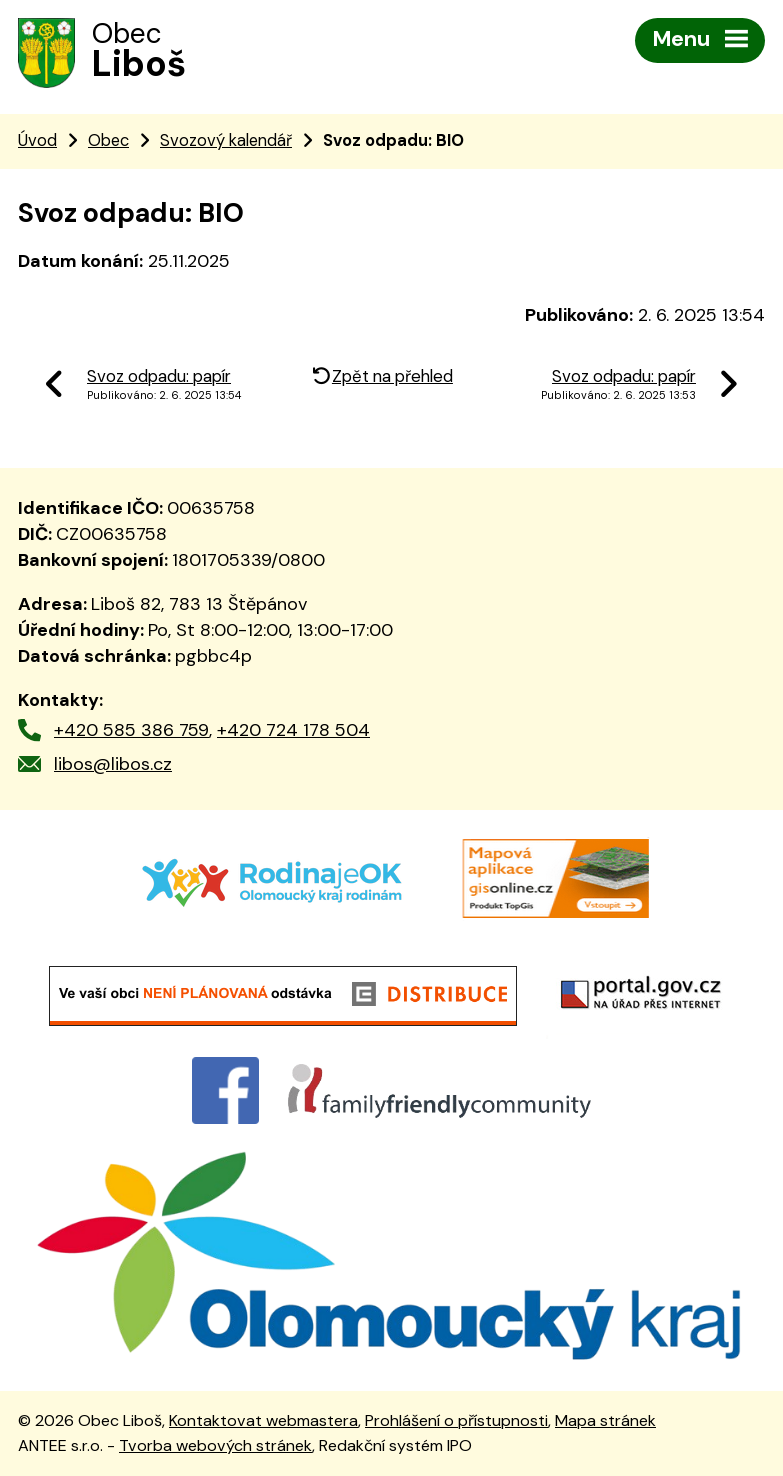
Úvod (37, 140)
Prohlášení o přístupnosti (456, 1420)
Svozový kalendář (226, 140)
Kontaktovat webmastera (263, 1420)
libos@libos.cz (113, 764)
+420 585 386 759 (131, 730)
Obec (108, 140)
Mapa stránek (605, 1420)
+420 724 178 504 (293, 730)
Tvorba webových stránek (215, 1445)
